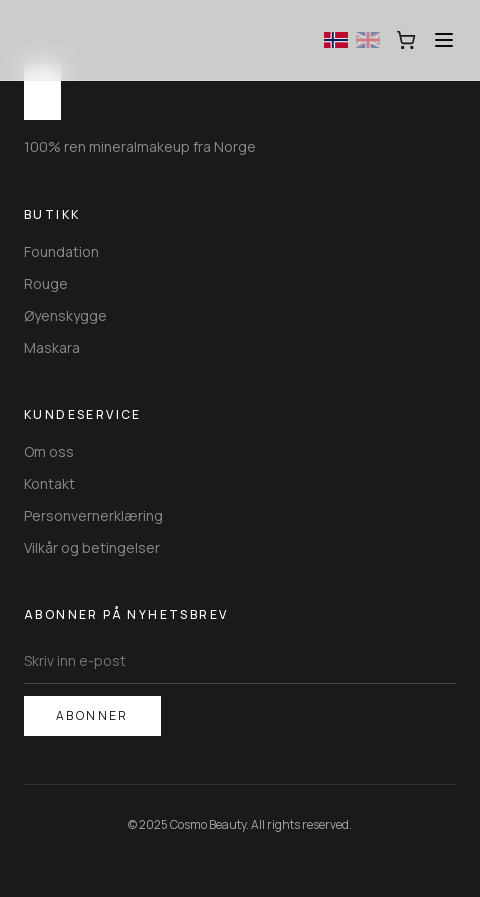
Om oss (49, 451)
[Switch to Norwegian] (336, 40)
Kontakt (49, 483)
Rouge (46, 283)
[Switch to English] (368, 40)
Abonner (92, 715)
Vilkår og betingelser (92, 547)
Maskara (52, 347)
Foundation (61, 251)
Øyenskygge (65, 315)
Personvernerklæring (93, 515)
